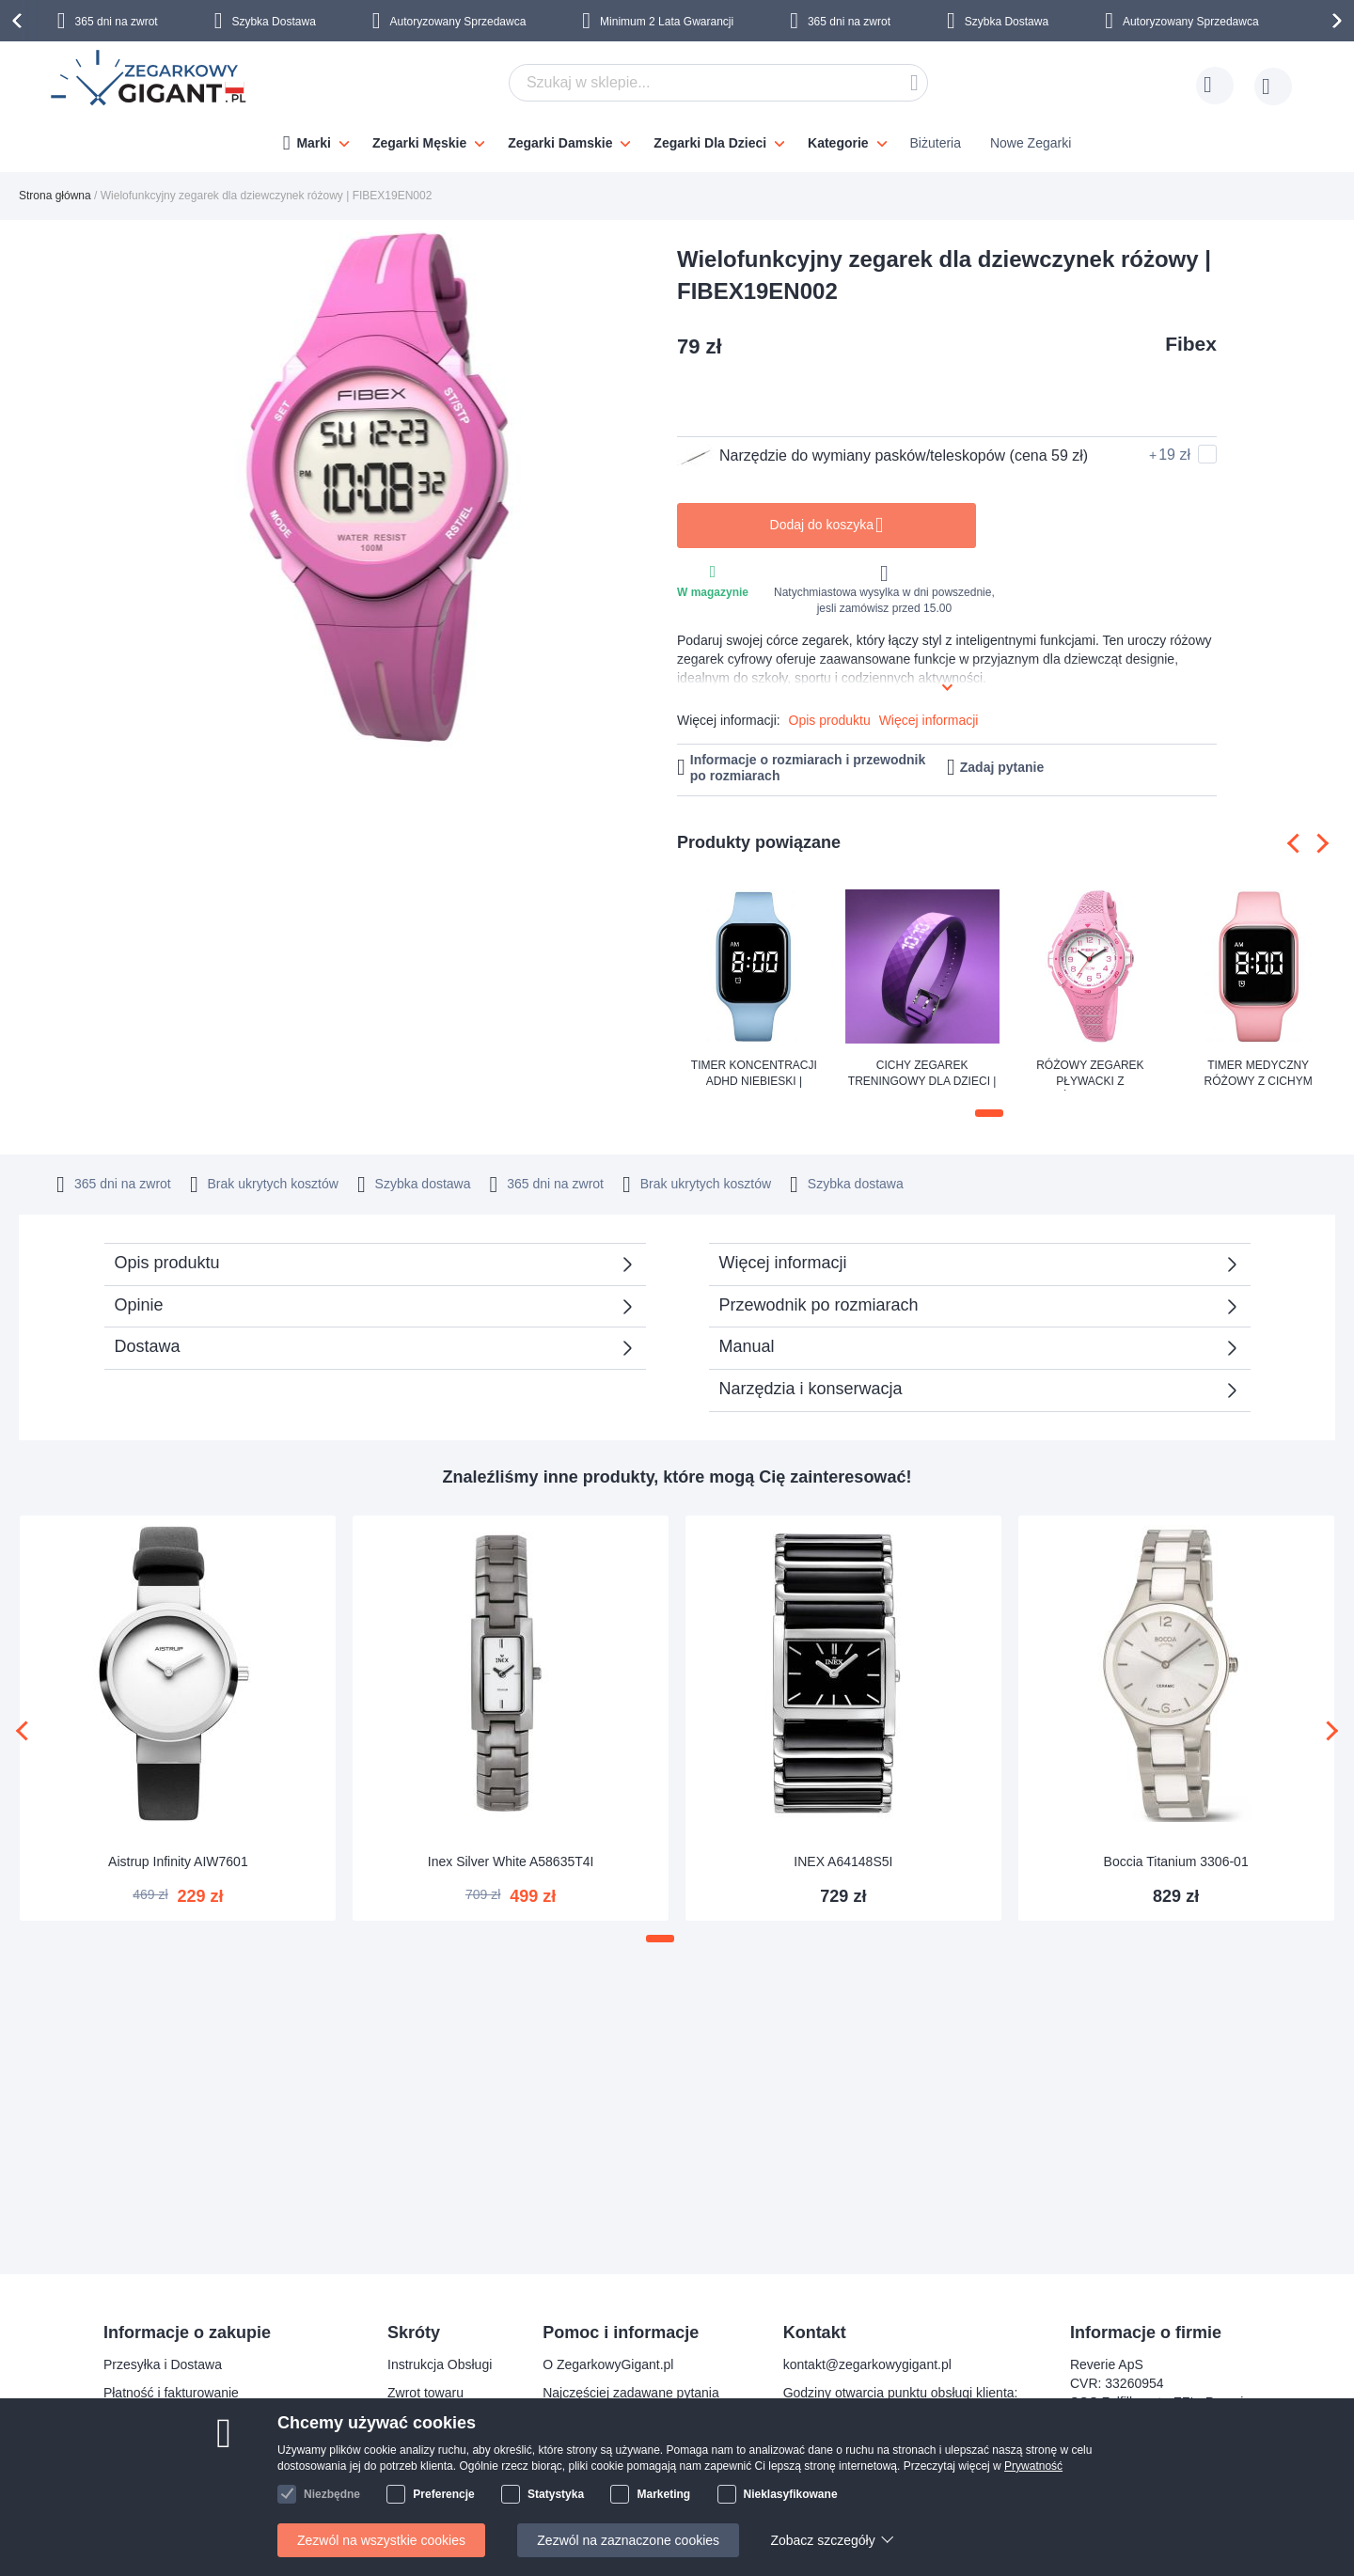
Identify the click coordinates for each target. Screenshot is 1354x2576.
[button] (989, 1113)
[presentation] (19, 20)
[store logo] (150, 80)
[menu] (677, 138)
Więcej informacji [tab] (783, 1260)
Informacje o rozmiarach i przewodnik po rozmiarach (808, 767)
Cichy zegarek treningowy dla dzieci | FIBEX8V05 (922, 1075)
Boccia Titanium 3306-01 (1176, 1859)
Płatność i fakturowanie (171, 2392)
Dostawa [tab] (148, 1344)
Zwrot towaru (425, 2392)
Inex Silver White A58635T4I (511, 1859)
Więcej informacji (929, 720)
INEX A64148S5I (843, 1859)
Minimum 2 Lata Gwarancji (666, 21)
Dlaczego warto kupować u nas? (637, 2420)
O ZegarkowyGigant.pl (608, 2364)
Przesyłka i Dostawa (162, 2364)
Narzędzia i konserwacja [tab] (811, 1386)
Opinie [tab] (139, 1303)
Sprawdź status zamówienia (624, 2449)
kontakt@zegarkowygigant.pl (867, 2364)
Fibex (1191, 343)
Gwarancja (418, 2420)
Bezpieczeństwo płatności (178, 2420)
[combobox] (718, 83)
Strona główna (55, 195)
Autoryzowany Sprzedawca (458, 21)
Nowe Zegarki (1030, 142)
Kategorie (838, 142)
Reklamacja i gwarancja (173, 2477)
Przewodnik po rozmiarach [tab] (819, 1303)
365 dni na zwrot (116, 21)
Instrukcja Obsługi (439, 2364)
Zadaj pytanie (1002, 767)
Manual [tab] (747, 1344)
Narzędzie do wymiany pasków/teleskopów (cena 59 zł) (882, 456)
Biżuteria (935, 142)
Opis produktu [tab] (167, 1260)
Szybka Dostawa (273, 21)
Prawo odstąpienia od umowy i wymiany (220, 2449)
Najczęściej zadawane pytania (631, 2392)
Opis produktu (830, 720)
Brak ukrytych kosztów (686, 1181)
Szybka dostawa (870, 1181)
